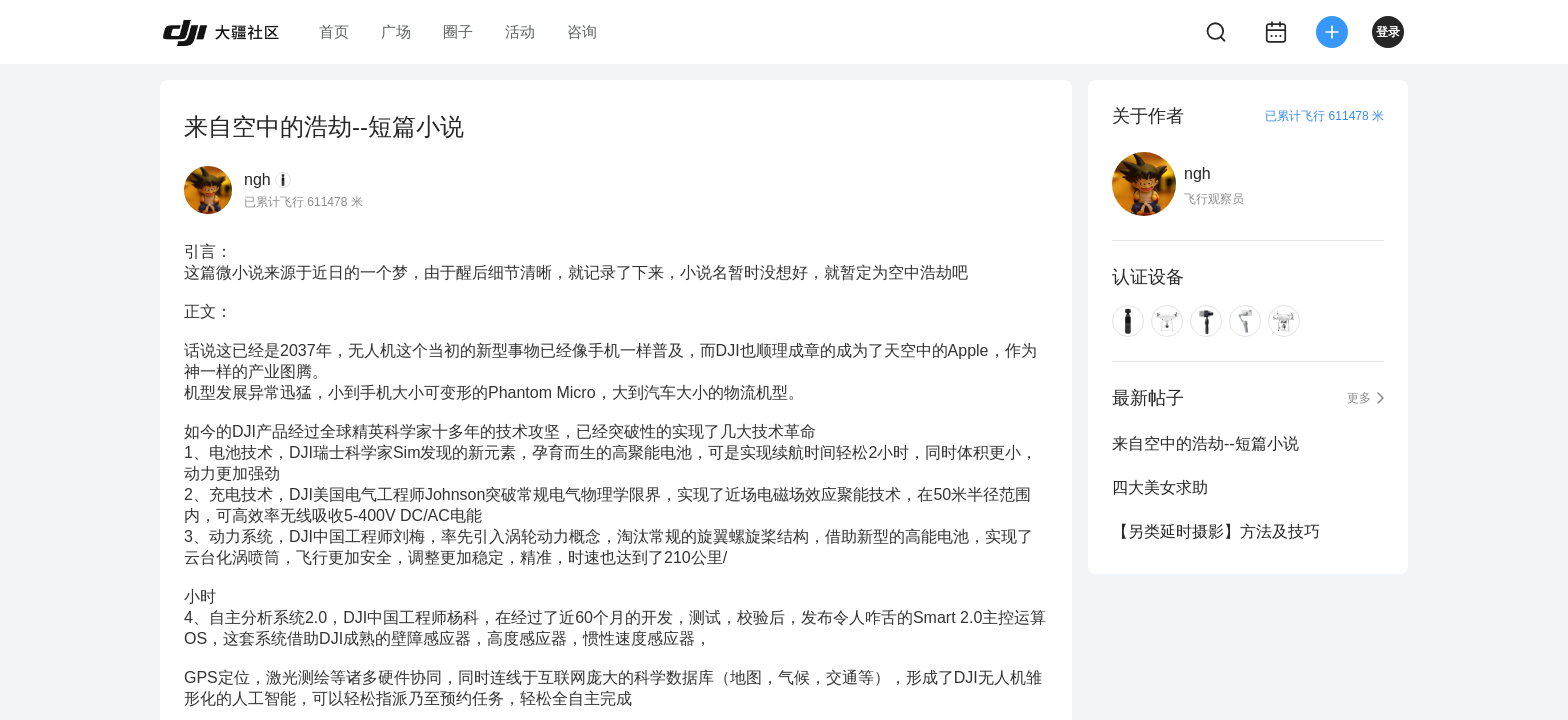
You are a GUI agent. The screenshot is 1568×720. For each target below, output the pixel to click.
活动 (520, 31)
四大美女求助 (1160, 487)
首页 (334, 31)
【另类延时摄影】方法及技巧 (1216, 531)
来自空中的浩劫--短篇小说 (1205, 443)
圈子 (458, 31)
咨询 (582, 31)
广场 (396, 31)
